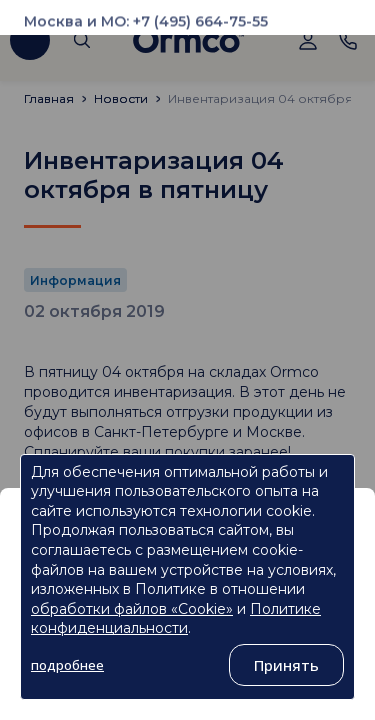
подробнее (67, 665)
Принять (286, 665)
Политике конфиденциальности (176, 619)
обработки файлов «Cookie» (132, 609)
